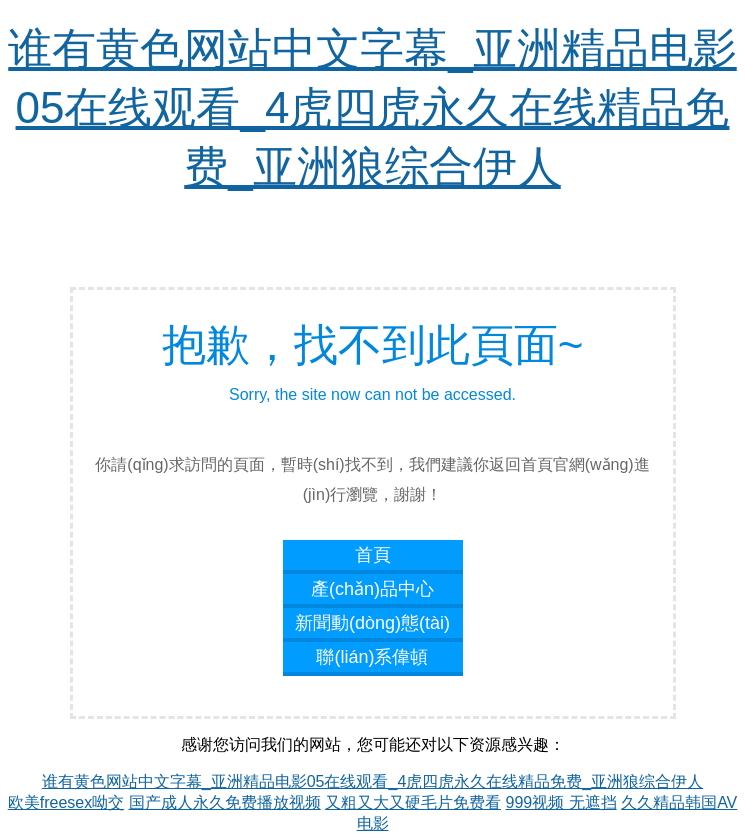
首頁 (373, 555)
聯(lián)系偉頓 (372, 657)
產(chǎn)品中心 (372, 589)
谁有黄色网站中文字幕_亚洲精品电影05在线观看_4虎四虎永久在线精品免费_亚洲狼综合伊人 (372, 107)
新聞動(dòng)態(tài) (372, 623)
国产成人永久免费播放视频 (225, 802)
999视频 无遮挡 (561, 802)
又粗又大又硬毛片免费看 (413, 802)
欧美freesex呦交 (66, 802)
